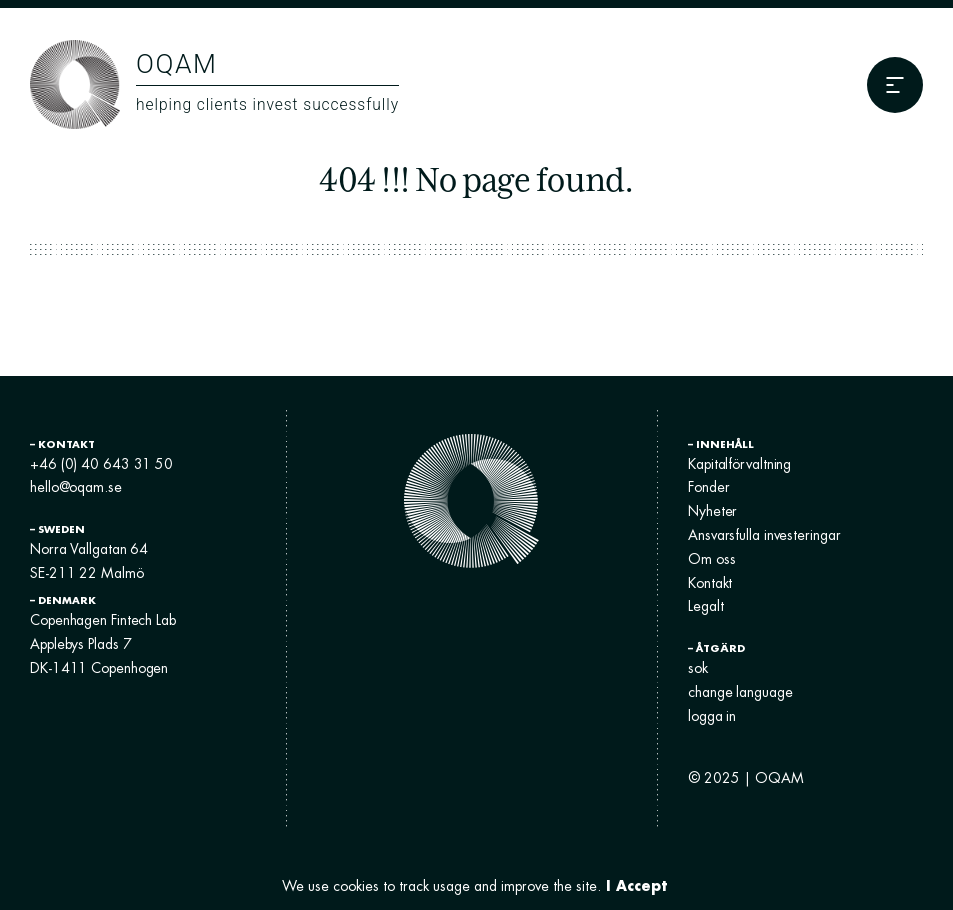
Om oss (711, 559)
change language (740, 692)
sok (698, 668)
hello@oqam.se (76, 487)
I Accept (636, 885)
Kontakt (710, 583)
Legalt (705, 606)
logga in (712, 716)
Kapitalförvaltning (739, 464)
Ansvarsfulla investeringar (764, 535)
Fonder (708, 487)
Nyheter (712, 511)
